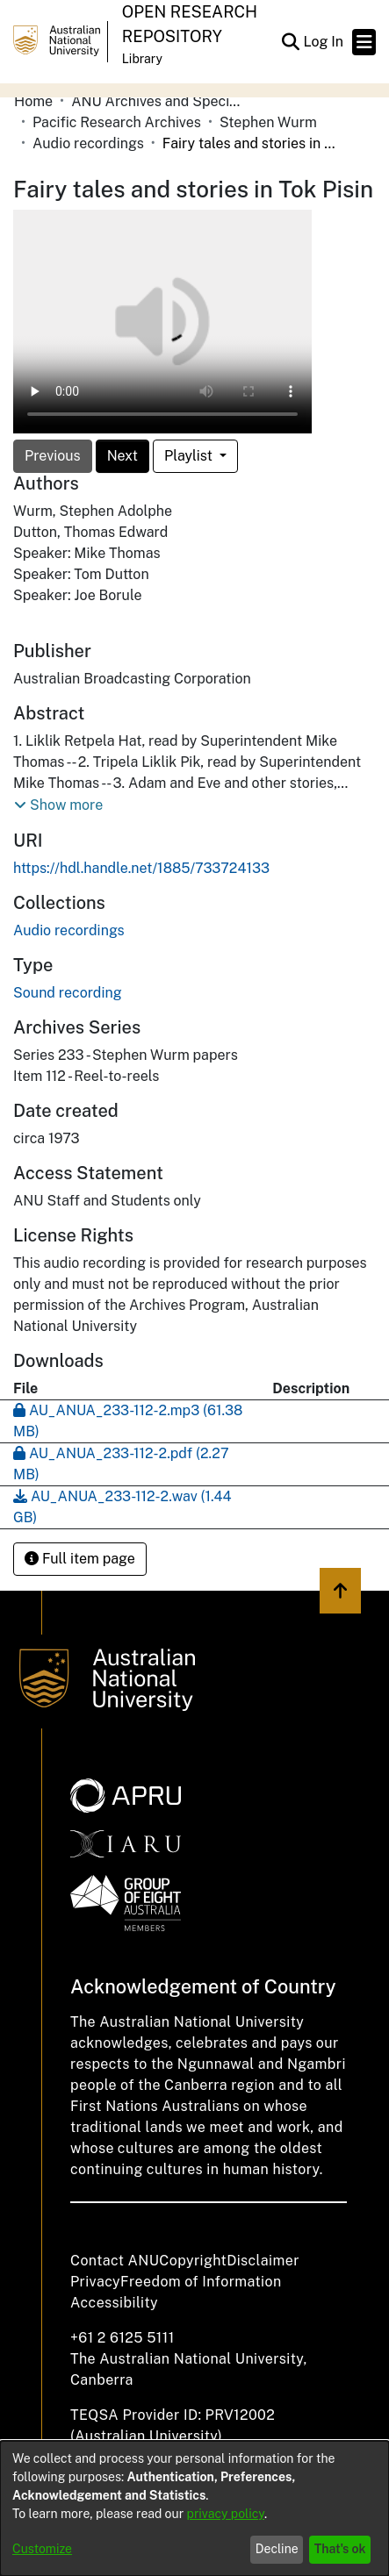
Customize (42, 2549)
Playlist (190, 455)
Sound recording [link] (67, 992)
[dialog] (194, 2508)
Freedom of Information (200, 2281)
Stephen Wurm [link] (268, 122)
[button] (290, 42)
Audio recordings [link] (88, 143)
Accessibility (114, 2302)
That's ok (340, 2549)
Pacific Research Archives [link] (116, 122)
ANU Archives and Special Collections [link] (159, 101)
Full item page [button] (80, 1558)
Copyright (193, 2260)
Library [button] (142, 59)
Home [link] (33, 101)
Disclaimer (263, 2260)
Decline (277, 2549)
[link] (69, 930)
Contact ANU (114, 2260)
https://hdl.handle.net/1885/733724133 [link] (141, 868)
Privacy (95, 2281)
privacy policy (225, 2514)
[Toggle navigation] (364, 42)
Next (122, 455)
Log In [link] (324, 41)
